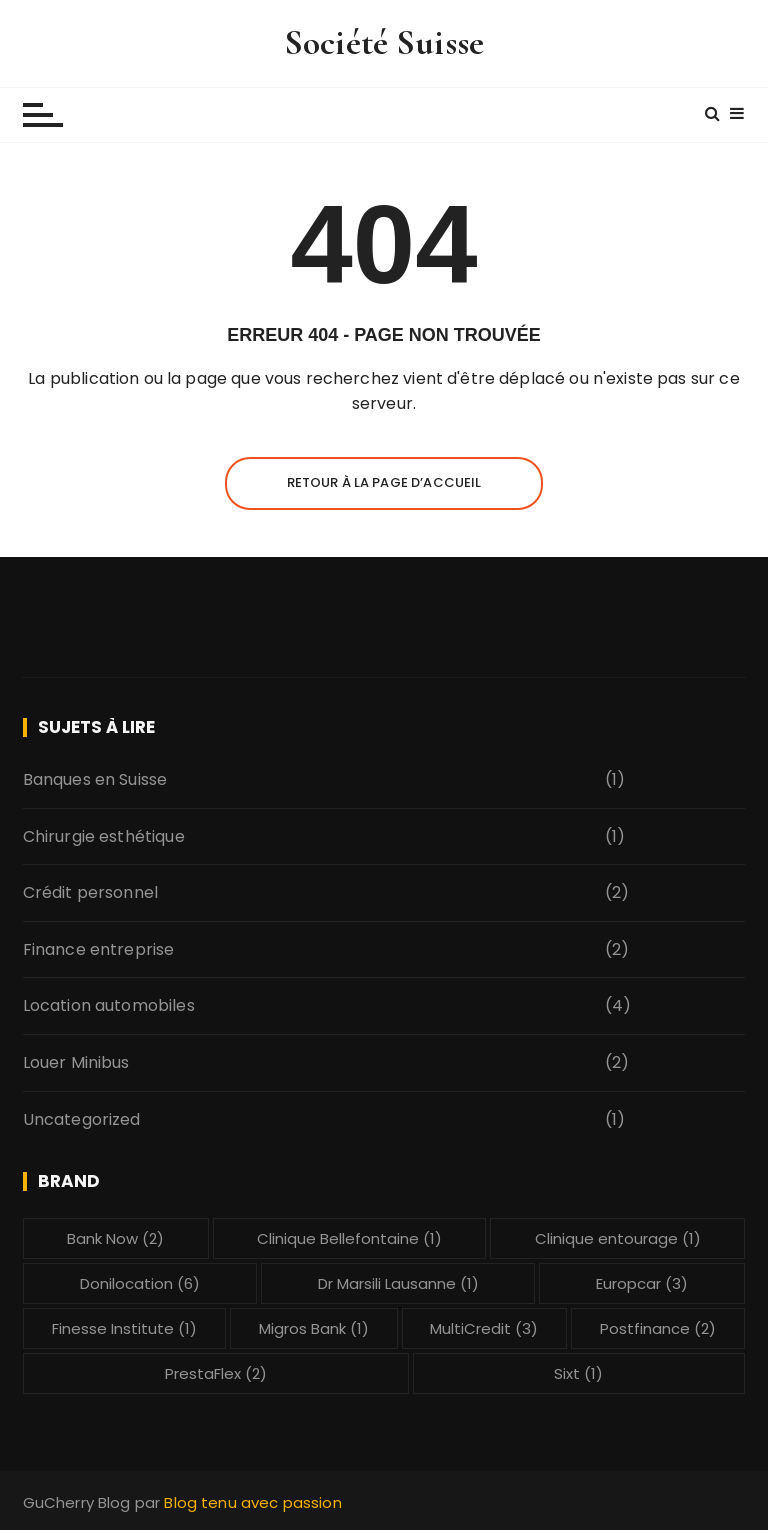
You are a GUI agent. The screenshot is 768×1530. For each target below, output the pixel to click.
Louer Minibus (76, 1062)
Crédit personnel (90, 892)
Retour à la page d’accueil (384, 482)
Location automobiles (109, 1005)
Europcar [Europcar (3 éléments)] (642, 1283)
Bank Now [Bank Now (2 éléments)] (115, 1238)
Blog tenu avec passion (252, 1502)
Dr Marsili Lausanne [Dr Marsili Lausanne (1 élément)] (398, 1283)
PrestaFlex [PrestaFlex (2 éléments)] (216, 1373)
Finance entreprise (99, 949)
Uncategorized (82, 1119)
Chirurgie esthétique (104, 836)
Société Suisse (384, 42)
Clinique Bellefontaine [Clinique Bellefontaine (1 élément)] (349, 1238)
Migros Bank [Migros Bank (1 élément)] (314, 1328)
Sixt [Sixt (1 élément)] (578, 1373)
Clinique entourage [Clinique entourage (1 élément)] (618, 1238)
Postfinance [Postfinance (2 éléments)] (658, 1328)
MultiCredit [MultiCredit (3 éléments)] (484, 1328)
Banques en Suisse (95, 779)
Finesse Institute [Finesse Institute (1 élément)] (124, 1328)
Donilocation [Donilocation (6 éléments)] (140, 1283)
